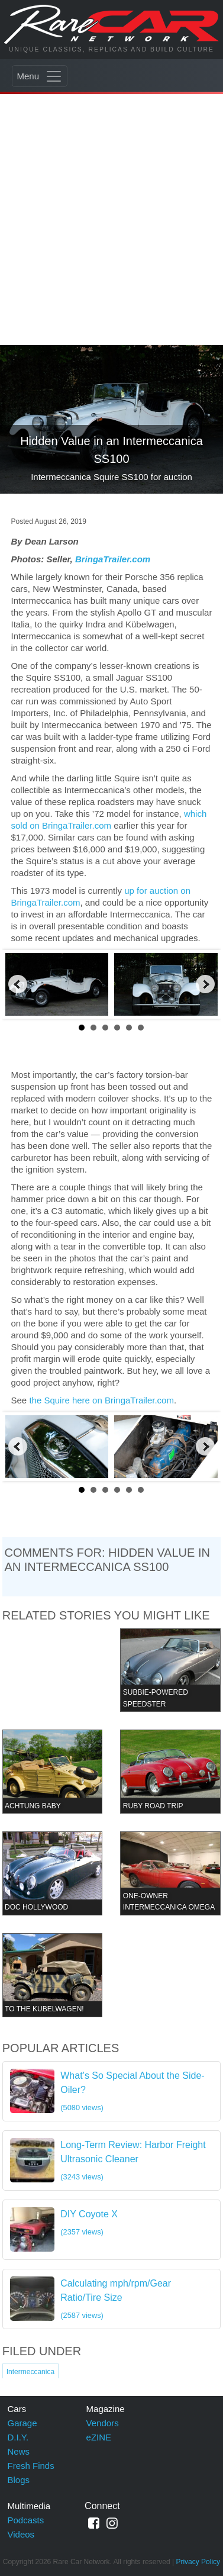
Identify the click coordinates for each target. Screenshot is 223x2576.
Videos (21, 2534)
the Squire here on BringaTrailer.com (101, 1400)
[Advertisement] (111, 210)
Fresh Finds (31, 2466)
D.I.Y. (18, 2437)
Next (205, 984)
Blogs (19, 2480)
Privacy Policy (198, 2562)
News (19, 2451)
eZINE (99, 2437)
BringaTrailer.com (112, 559)
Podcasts (26, 2520)
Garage (22, 2423)
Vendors (102, 2423)
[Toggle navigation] (39, 76)
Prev (17, 984)
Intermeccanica (30, 2372)
